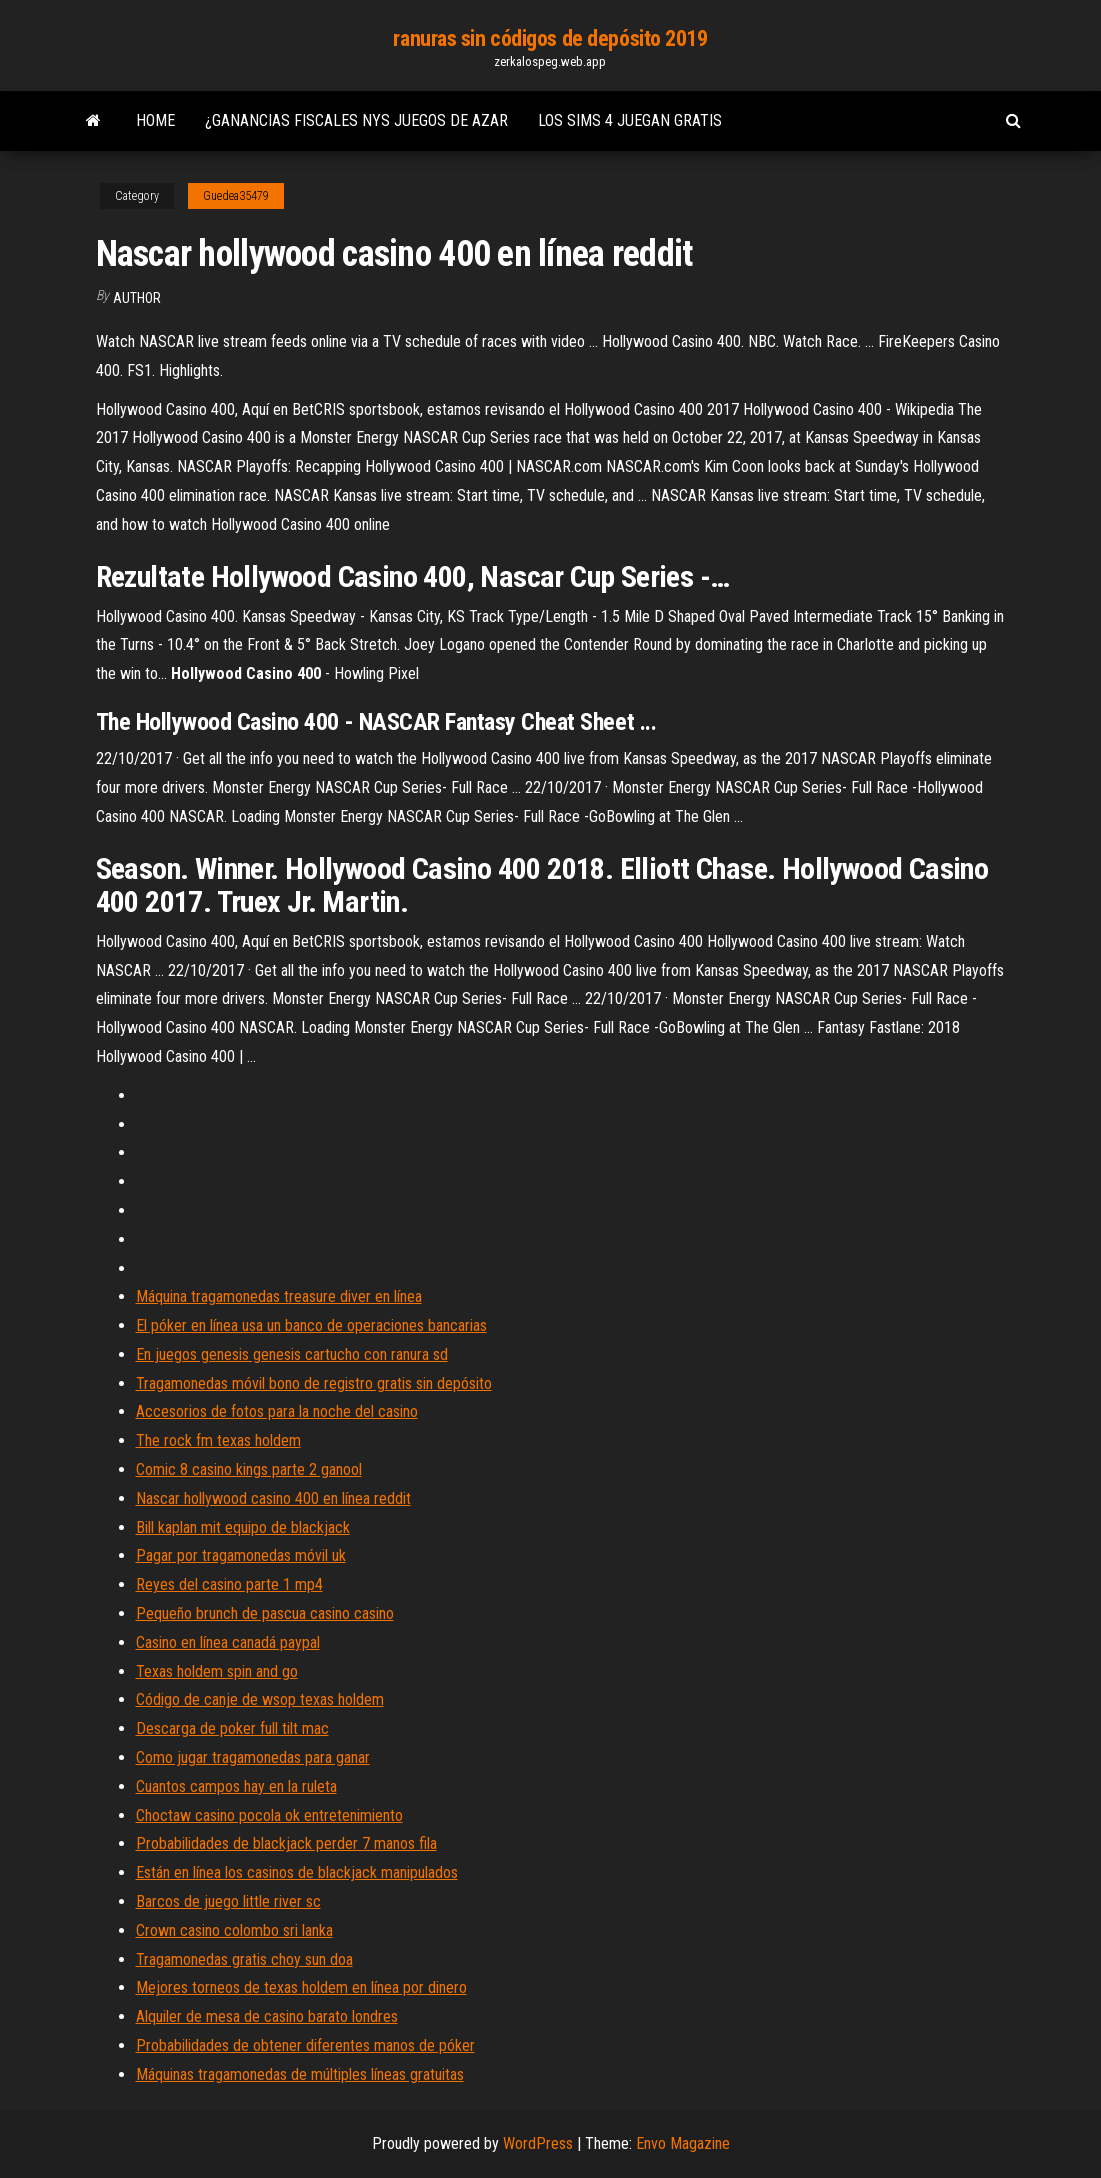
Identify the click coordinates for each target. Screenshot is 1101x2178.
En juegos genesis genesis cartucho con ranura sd (292, 1354)
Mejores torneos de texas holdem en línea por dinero (301, 1987)
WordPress (538, 2143)
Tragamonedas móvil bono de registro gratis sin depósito (314, 1383)
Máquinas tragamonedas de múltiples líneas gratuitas (300, 2074)
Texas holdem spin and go (217, 1671)
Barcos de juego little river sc (228, 1901)
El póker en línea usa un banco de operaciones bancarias (311, 1325)
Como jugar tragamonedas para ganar (253, 1757)
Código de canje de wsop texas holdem (260, 1699)
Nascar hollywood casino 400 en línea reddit (273, 1498)
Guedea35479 (236, 196)
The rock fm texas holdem (218, 1440)
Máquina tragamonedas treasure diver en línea (279, 1296)
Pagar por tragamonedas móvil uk (241, 1555)
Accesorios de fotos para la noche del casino (277, 1411)
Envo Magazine (683, 2143)
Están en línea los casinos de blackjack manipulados (297, 1872)
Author (137, 298)
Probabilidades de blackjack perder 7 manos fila (286, 1843)
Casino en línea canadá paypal (228, 1642)
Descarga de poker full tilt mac (232, 1728)
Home (155, 120)
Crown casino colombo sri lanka (234, 1930)
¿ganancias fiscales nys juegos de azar (356, 120)
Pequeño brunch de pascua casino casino (265, 1613)
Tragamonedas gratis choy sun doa (244, 1959)
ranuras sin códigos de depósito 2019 (550, 38)
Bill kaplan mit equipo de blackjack (243, 1527)
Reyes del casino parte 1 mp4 (229, 1584)
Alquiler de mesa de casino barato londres (267, 2016)
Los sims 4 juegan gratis (630, 120)
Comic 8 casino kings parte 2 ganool (249, 1469)
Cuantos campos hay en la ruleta (236, 1786)
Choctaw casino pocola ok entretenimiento (269, 1815)
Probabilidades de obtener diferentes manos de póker (305, 2045)
